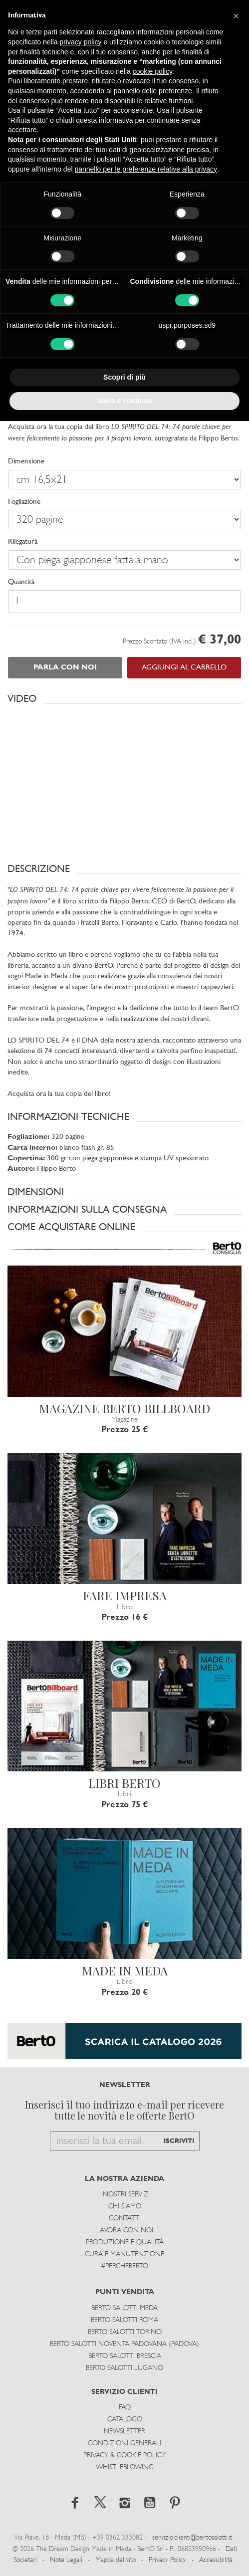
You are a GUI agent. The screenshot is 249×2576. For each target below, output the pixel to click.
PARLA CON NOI (65, 667)
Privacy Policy (167, 2560)
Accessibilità (216, 2560)
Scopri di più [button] (124, 377)
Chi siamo (124, 2206)
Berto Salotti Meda (124, 2308)
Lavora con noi (124, 2230)
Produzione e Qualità (125, 2242)
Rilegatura (22, 542)
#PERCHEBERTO (124, 2266)
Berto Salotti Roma (124, 2320)
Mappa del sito (115, 2560)
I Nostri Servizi (124, 2194)
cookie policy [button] (152, 71)
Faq (125, 2407)
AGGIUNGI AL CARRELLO (184, 667)
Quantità (21, 582)
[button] (124, 699)
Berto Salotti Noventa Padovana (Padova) (124, 2344)
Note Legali (66, 2560)
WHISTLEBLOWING (125, 2467)
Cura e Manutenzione (124, 2254)
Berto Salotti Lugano (124, 2368)
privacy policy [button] (81, 42)
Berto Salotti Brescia (124, 2356)
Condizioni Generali (124, 2443)
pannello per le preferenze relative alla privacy (145, 169)
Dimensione (26, 461)
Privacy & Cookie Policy (124, 2455)
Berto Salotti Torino (125, 2332)
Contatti (125, 2218)
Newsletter (124, 2431)
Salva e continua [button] (124, 401)
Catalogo (124, 2419)
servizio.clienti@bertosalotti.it (192, 2538)
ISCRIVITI (179, 2141)
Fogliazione (24, 502)
